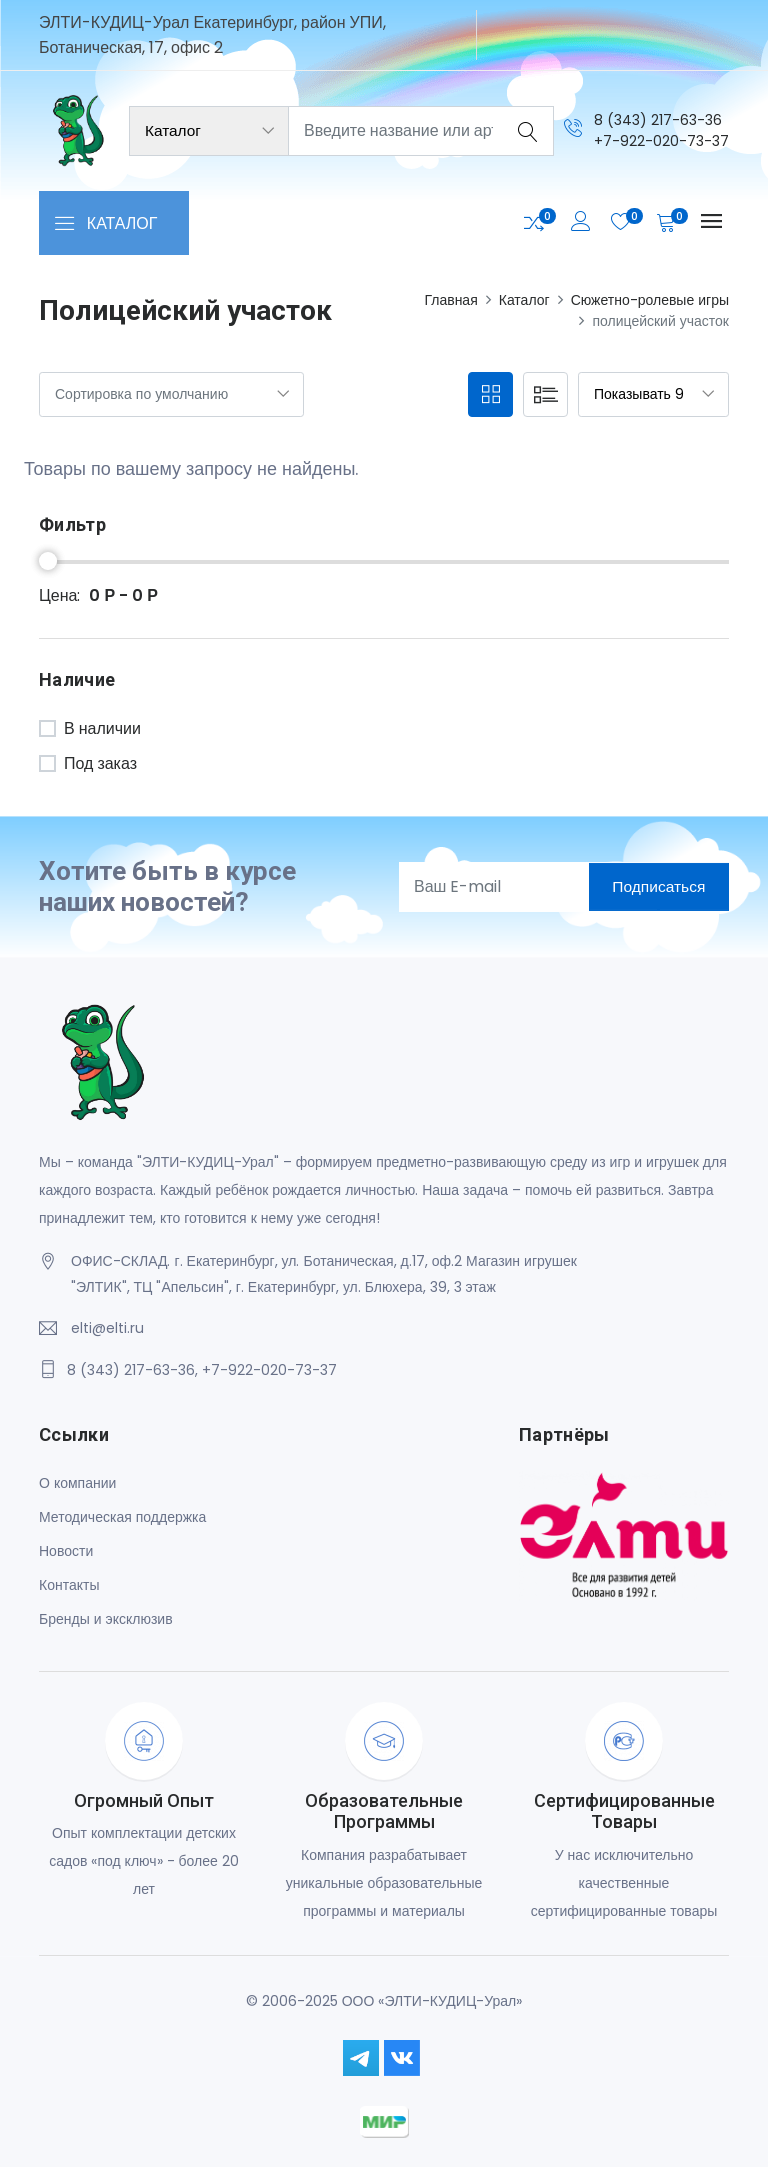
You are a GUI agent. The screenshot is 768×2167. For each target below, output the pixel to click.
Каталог (524, 299)
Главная (450, 299)
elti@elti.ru (107, 1328)
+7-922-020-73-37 (661, 140)
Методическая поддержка (122, 1516)
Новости (66, 1550)
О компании (77, 1482)
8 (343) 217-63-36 (658, 119)
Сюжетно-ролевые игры (650, 299)
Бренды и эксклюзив (106, 1618)
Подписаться (655, 886)
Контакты (69, 1584)
